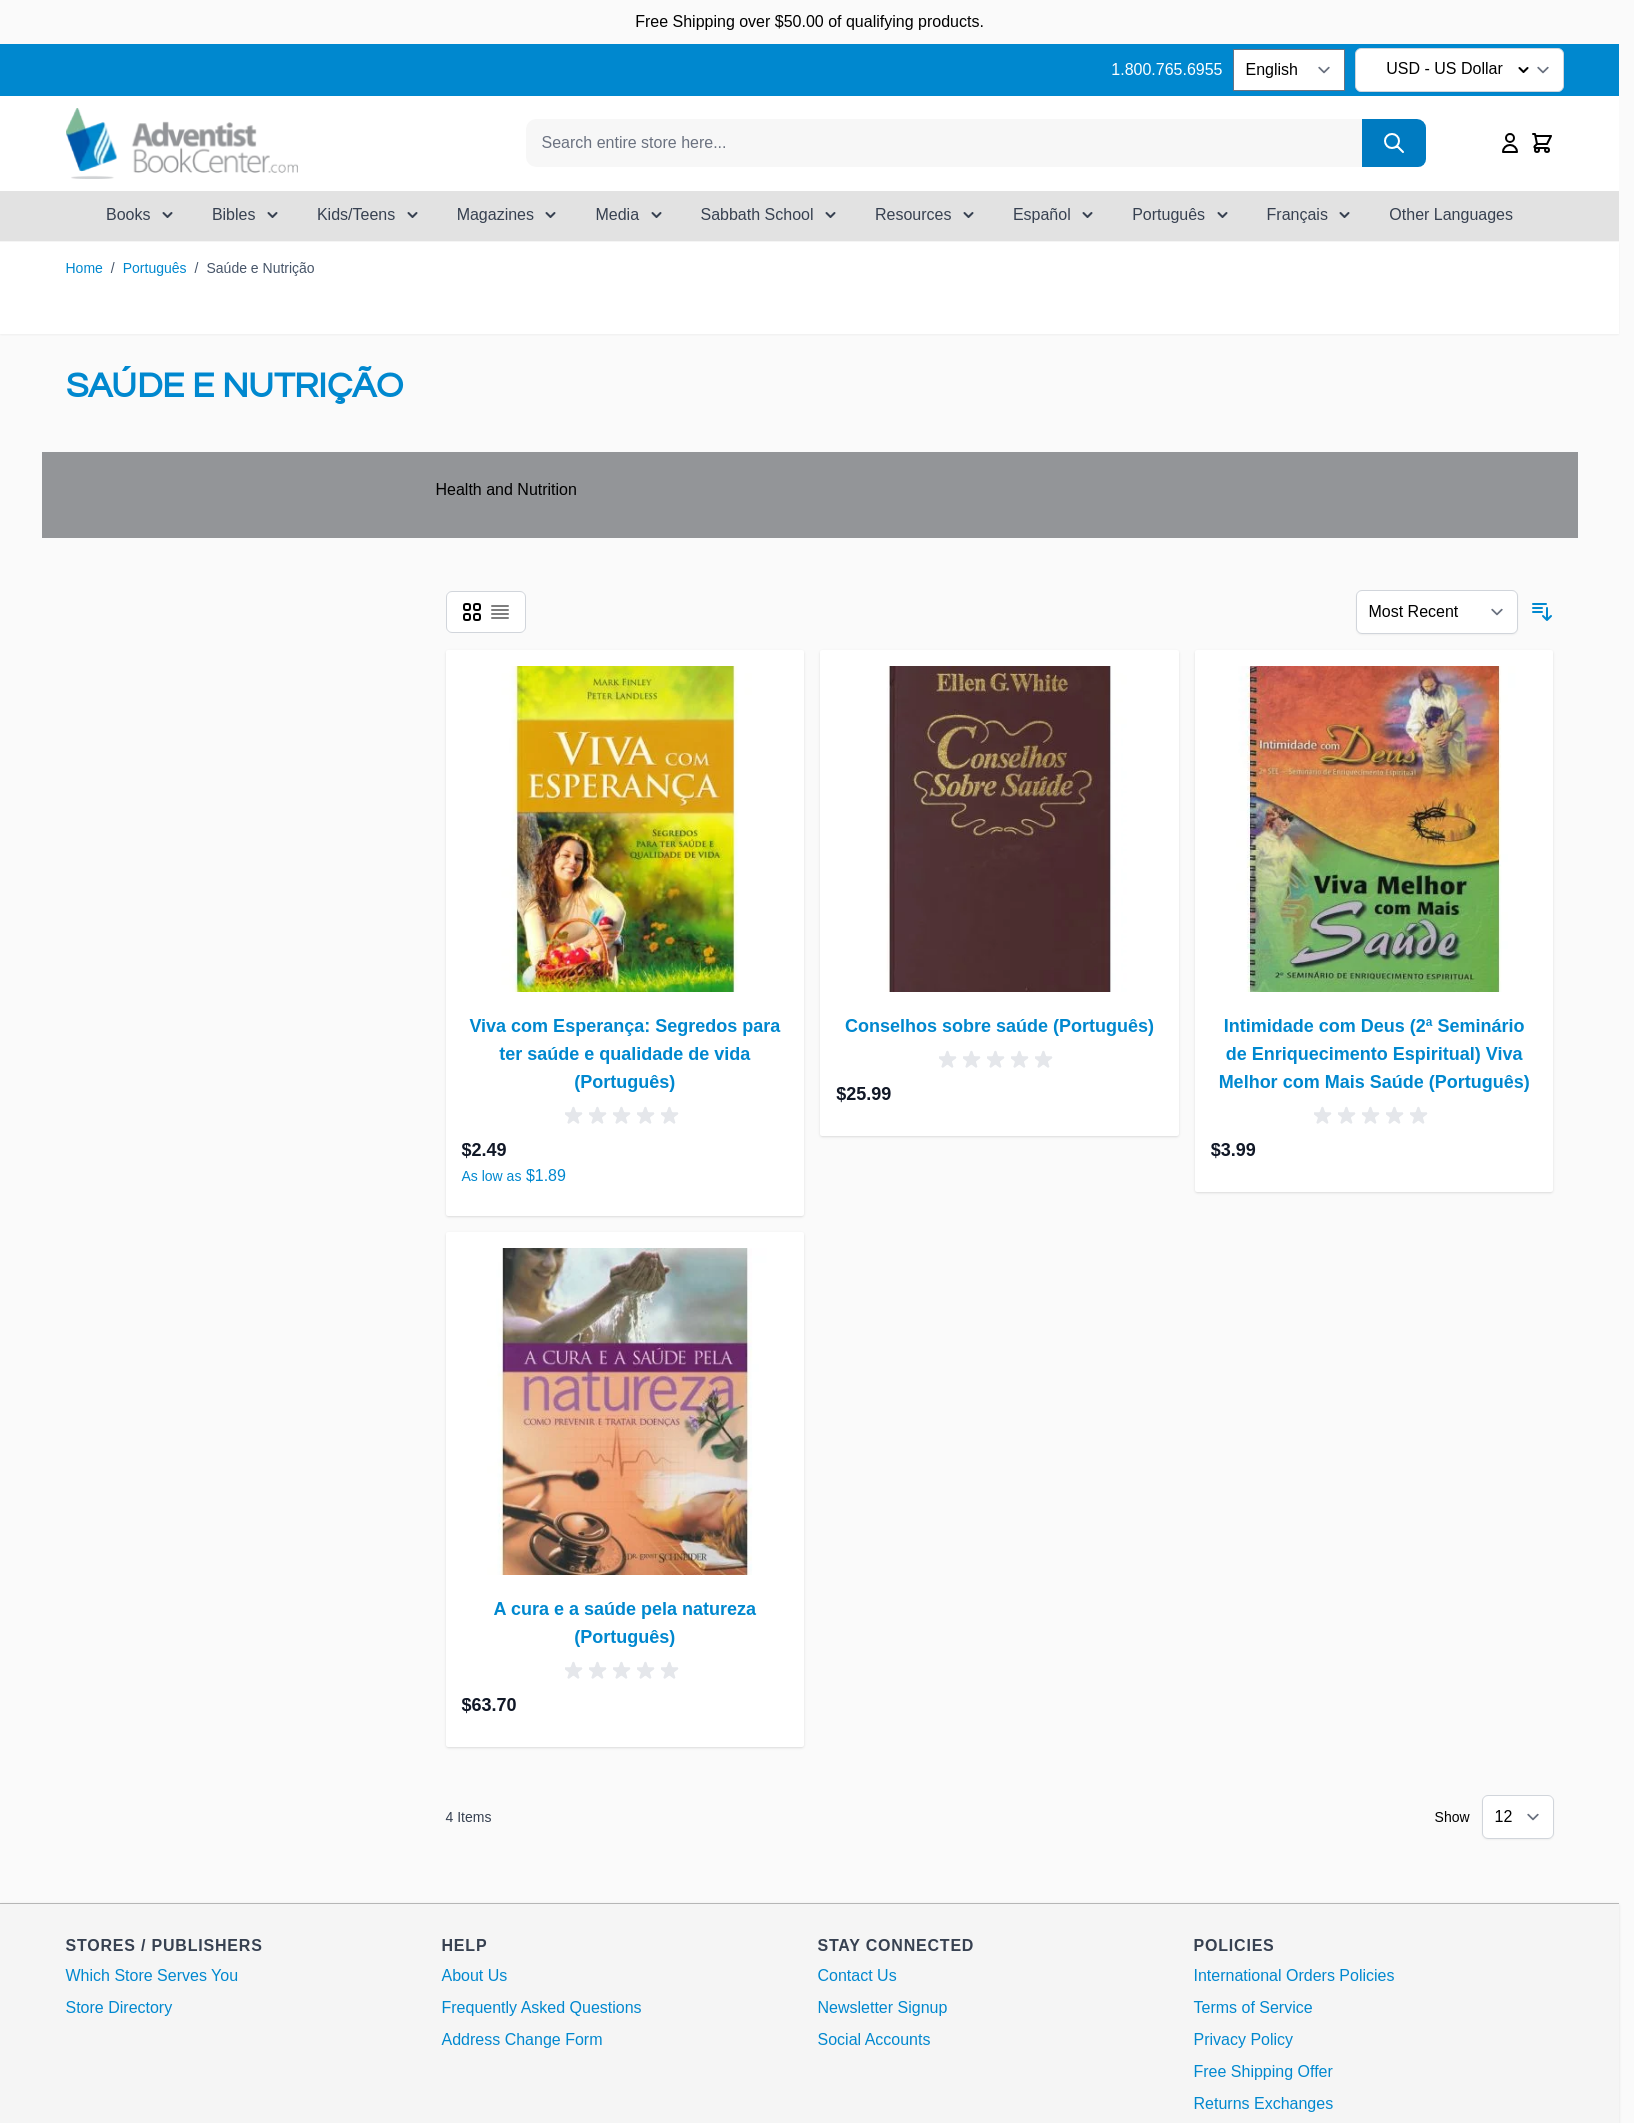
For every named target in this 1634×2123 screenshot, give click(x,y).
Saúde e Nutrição (260, 268)
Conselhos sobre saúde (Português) (999, 1026)
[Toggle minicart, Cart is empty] (1542, 143)
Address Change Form (522, 2039)
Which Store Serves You (152, 1975)
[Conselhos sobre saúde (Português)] (999, 829)
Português (155, 268)
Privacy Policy (1244, 2039)
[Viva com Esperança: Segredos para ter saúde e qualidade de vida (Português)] (625, 829)
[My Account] (1510, 143)
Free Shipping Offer (1263, 2071)
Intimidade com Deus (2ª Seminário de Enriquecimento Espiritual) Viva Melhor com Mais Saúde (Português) (1374, 1054)
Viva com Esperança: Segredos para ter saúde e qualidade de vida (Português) (624, 1054)
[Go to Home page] (182, 143)
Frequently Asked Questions (542, 2007)
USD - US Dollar (1460, 70)
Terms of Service (1253, 2007)
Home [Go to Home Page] (84, 268)
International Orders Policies (1294, 1975)
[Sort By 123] (1437, 612)
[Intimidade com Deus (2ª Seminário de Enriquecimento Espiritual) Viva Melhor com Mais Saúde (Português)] (1374, 829)
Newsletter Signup (883, 2007)
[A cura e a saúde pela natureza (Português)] (625, 1411)
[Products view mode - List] (500, 612)
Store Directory (119, 2007)
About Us (475, 1975)
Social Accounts (874, 2039)
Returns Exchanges (1264, 2103)
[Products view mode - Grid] (472, 612)
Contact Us (857, 1975)
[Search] (1394, 143)
